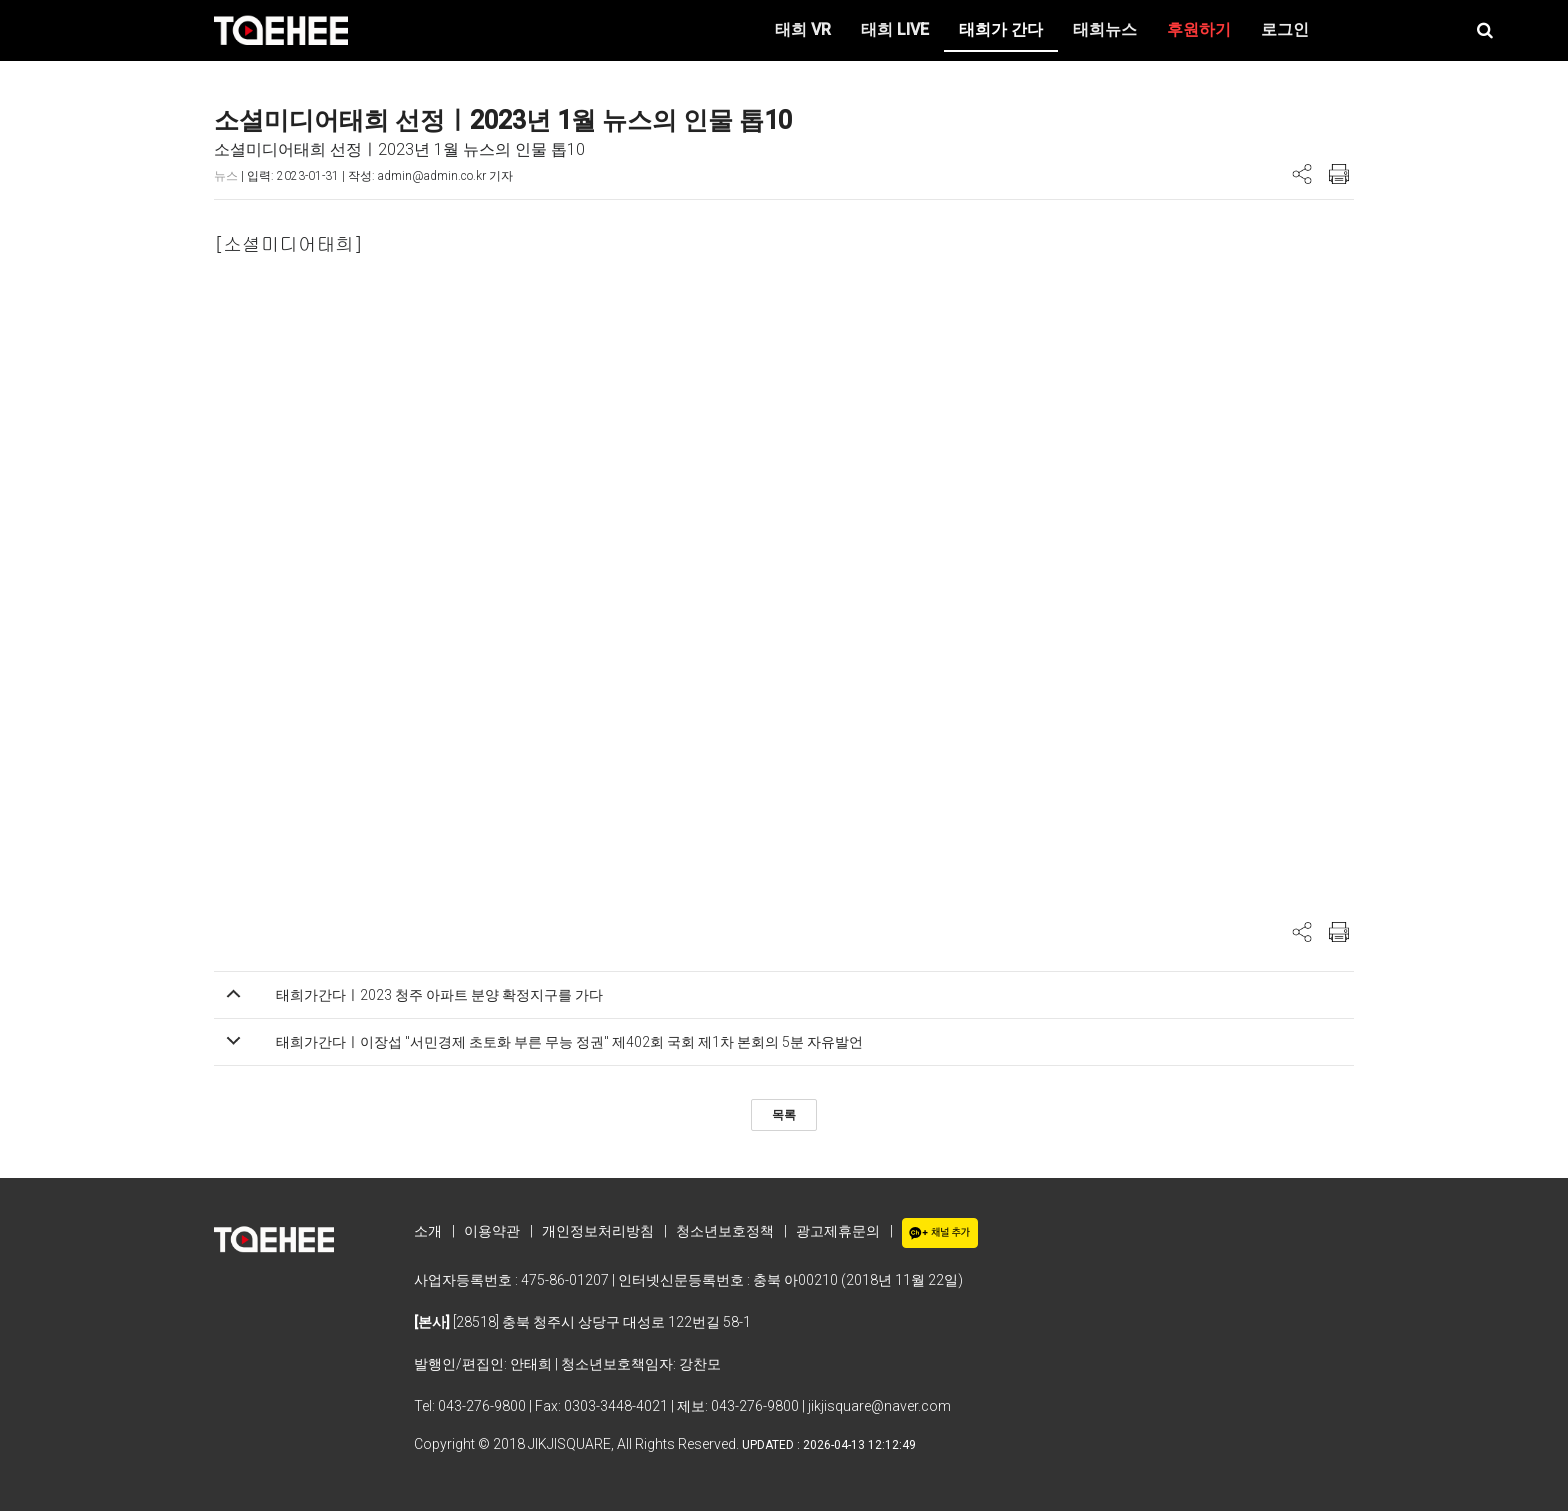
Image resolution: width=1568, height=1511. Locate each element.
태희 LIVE (895, 29)
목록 (784, 1115)
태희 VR (803, 29)
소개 (428, 1231)
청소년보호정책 (725, 1231)
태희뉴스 (1105, 29)
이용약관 (492, 1231)
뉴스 (226, 176)
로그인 (1285, 29)
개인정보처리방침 (598, 1231)
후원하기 (1199, 29)
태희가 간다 (1001, 29)
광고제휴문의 (838, 1231)
